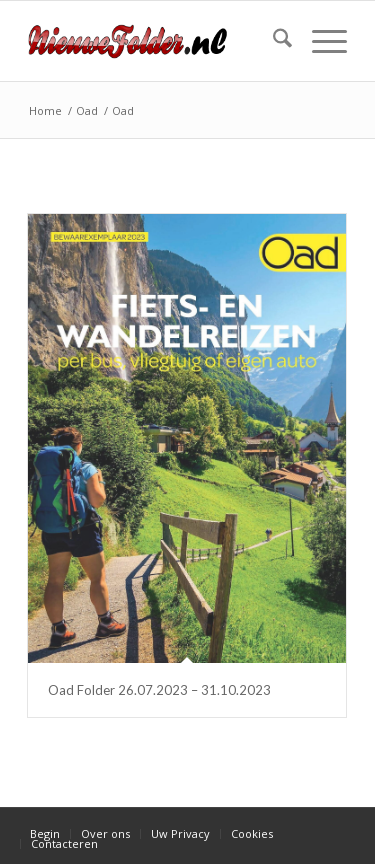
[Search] (272, 41)
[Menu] (319, 41)
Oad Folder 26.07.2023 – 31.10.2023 (159, 690)
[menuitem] (272, 41)
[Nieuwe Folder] (155, 41)
